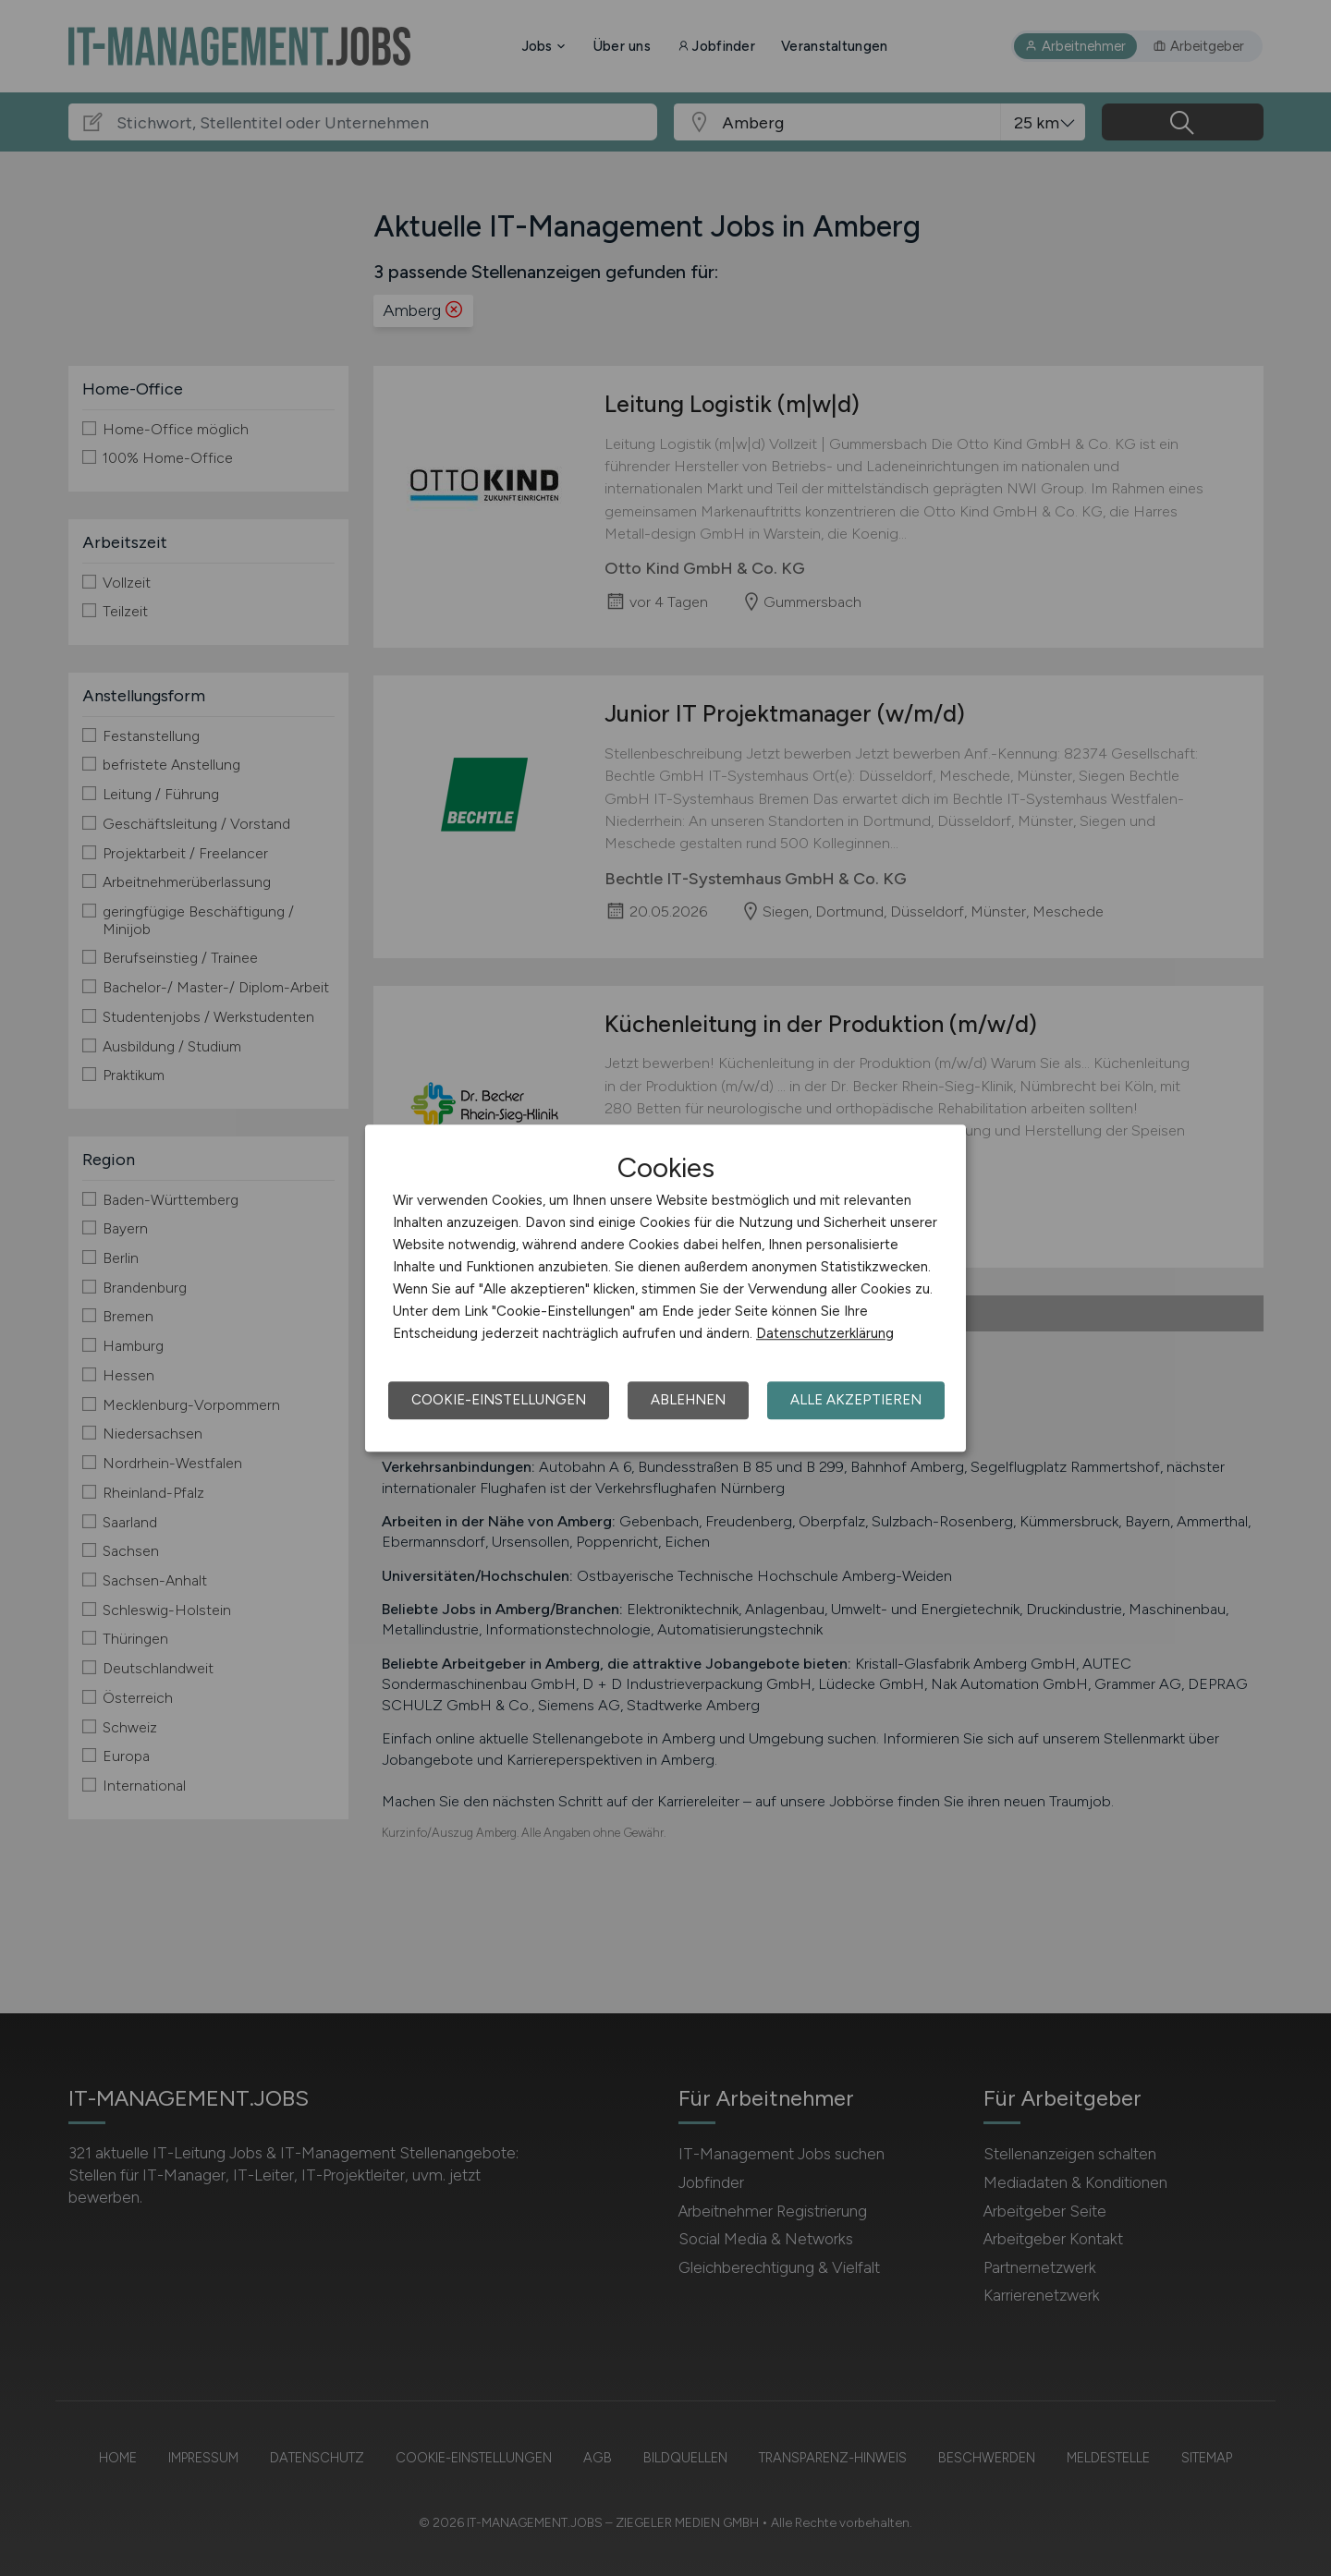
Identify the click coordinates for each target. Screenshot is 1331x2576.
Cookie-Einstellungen (498, 1399)
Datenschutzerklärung (825, 1333)
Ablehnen (688, 1399)
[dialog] (665, 1288)
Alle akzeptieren (856, 1399)
